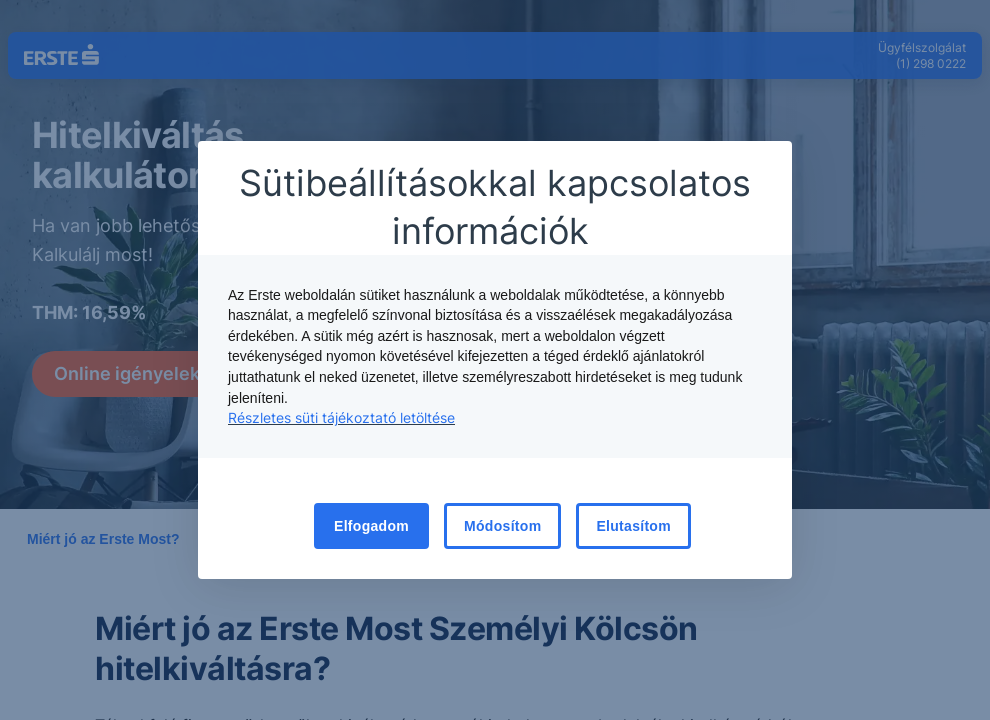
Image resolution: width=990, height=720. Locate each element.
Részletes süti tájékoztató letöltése (341, 417)
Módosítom (502, 526)
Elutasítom (633, 526)
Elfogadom (371, 526)
